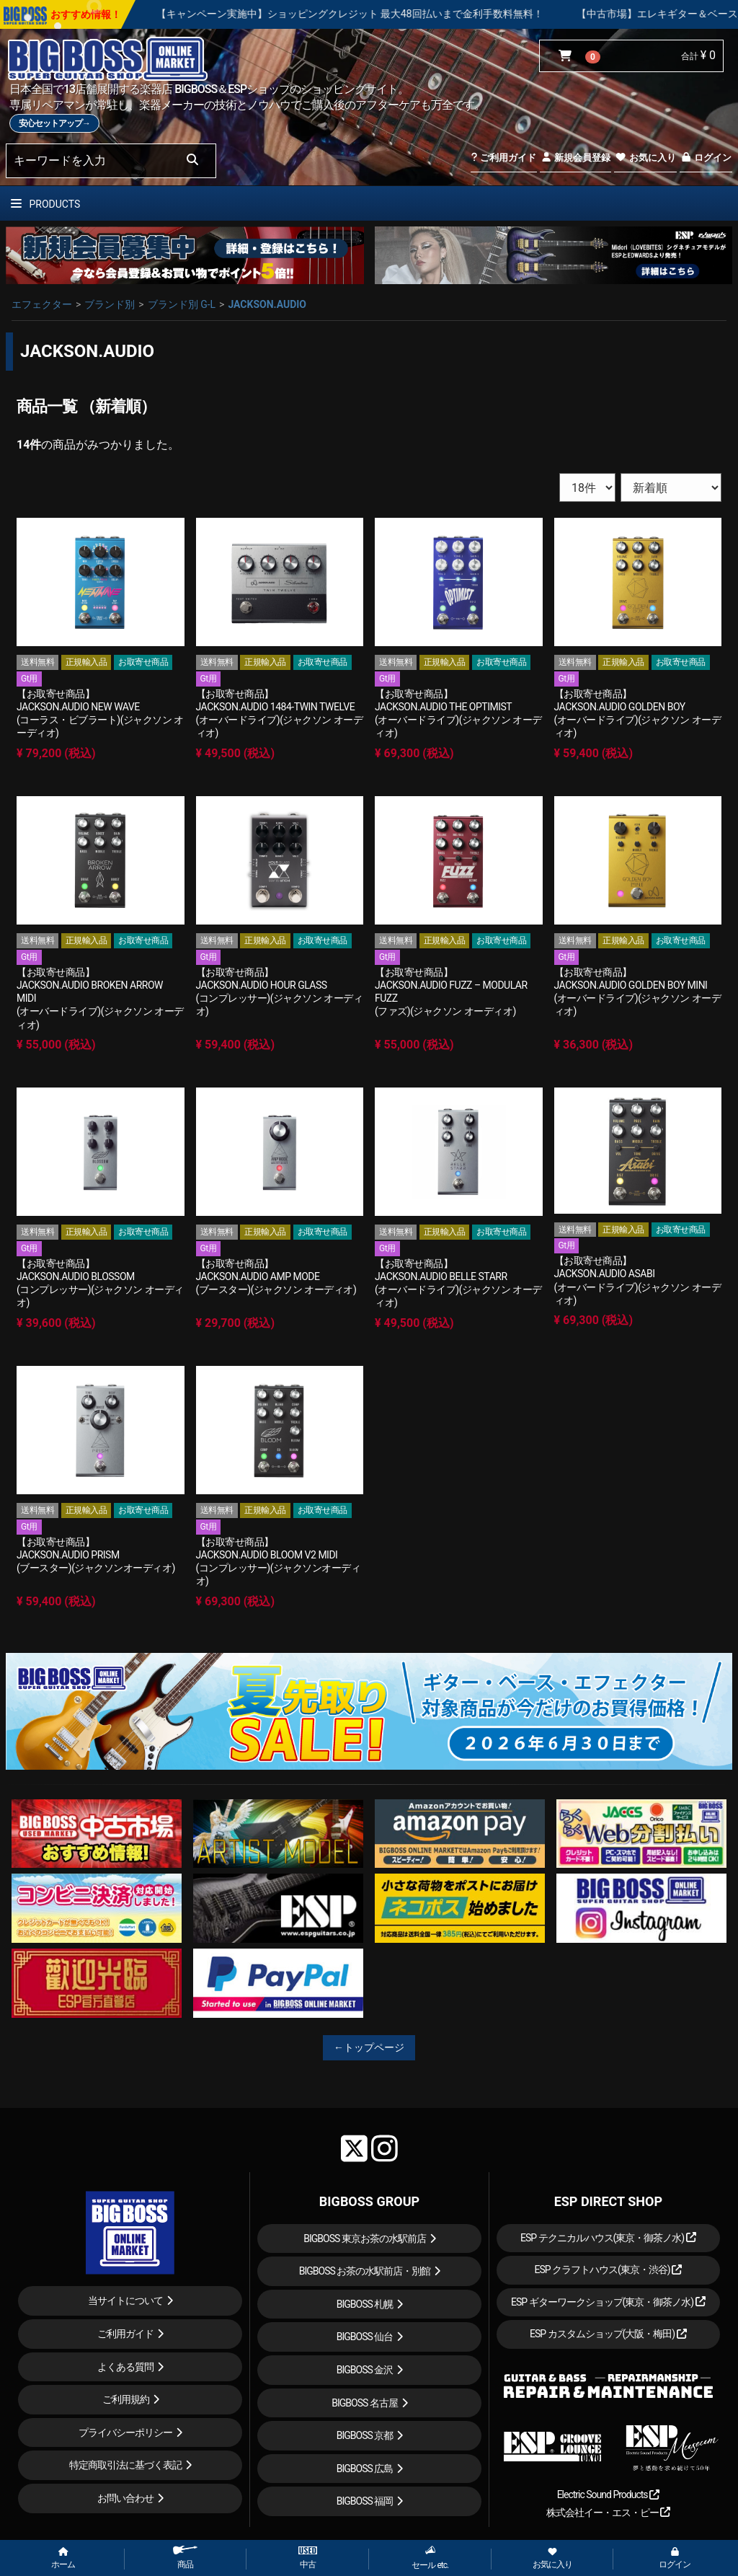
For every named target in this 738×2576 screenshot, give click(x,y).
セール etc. (430, 2557)
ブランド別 (109, 304)
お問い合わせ (125, 2498)
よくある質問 (125, 2367)
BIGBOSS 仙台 (365, 2336)
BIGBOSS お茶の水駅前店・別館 (365, 2271)
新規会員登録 (575, 157)
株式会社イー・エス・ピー (608, 2512)
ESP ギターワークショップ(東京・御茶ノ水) (608, 2302)
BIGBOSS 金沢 (365, 2370)
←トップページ (369, 2047)
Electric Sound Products (608, 2494)
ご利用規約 (125, 2399)
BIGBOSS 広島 (365, 2468)
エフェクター (42, 304)
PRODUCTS (45, 204)
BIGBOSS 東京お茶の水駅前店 (364, 2238)
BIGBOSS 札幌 (365, 2304)
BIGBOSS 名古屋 (365, 2403)
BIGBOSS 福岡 (365, 2501)
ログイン (706, 157)
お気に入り (645, 157)
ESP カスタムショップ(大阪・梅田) (608, 2333)
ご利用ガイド (503, 157)
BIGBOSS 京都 (365, 2435)
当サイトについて (125, 2300)
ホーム (63, 2558)
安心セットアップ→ (54, 123)
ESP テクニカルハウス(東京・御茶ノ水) (608, 2238)
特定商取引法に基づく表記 (125, 2465)
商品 (185, 2558)
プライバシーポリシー (125, 2432)
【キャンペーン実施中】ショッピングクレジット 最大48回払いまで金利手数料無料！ (390, 13)
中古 (307, 2558)
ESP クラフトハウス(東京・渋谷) (608, 2269)
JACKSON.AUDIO (267, 304)
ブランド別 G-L (181, 304)
